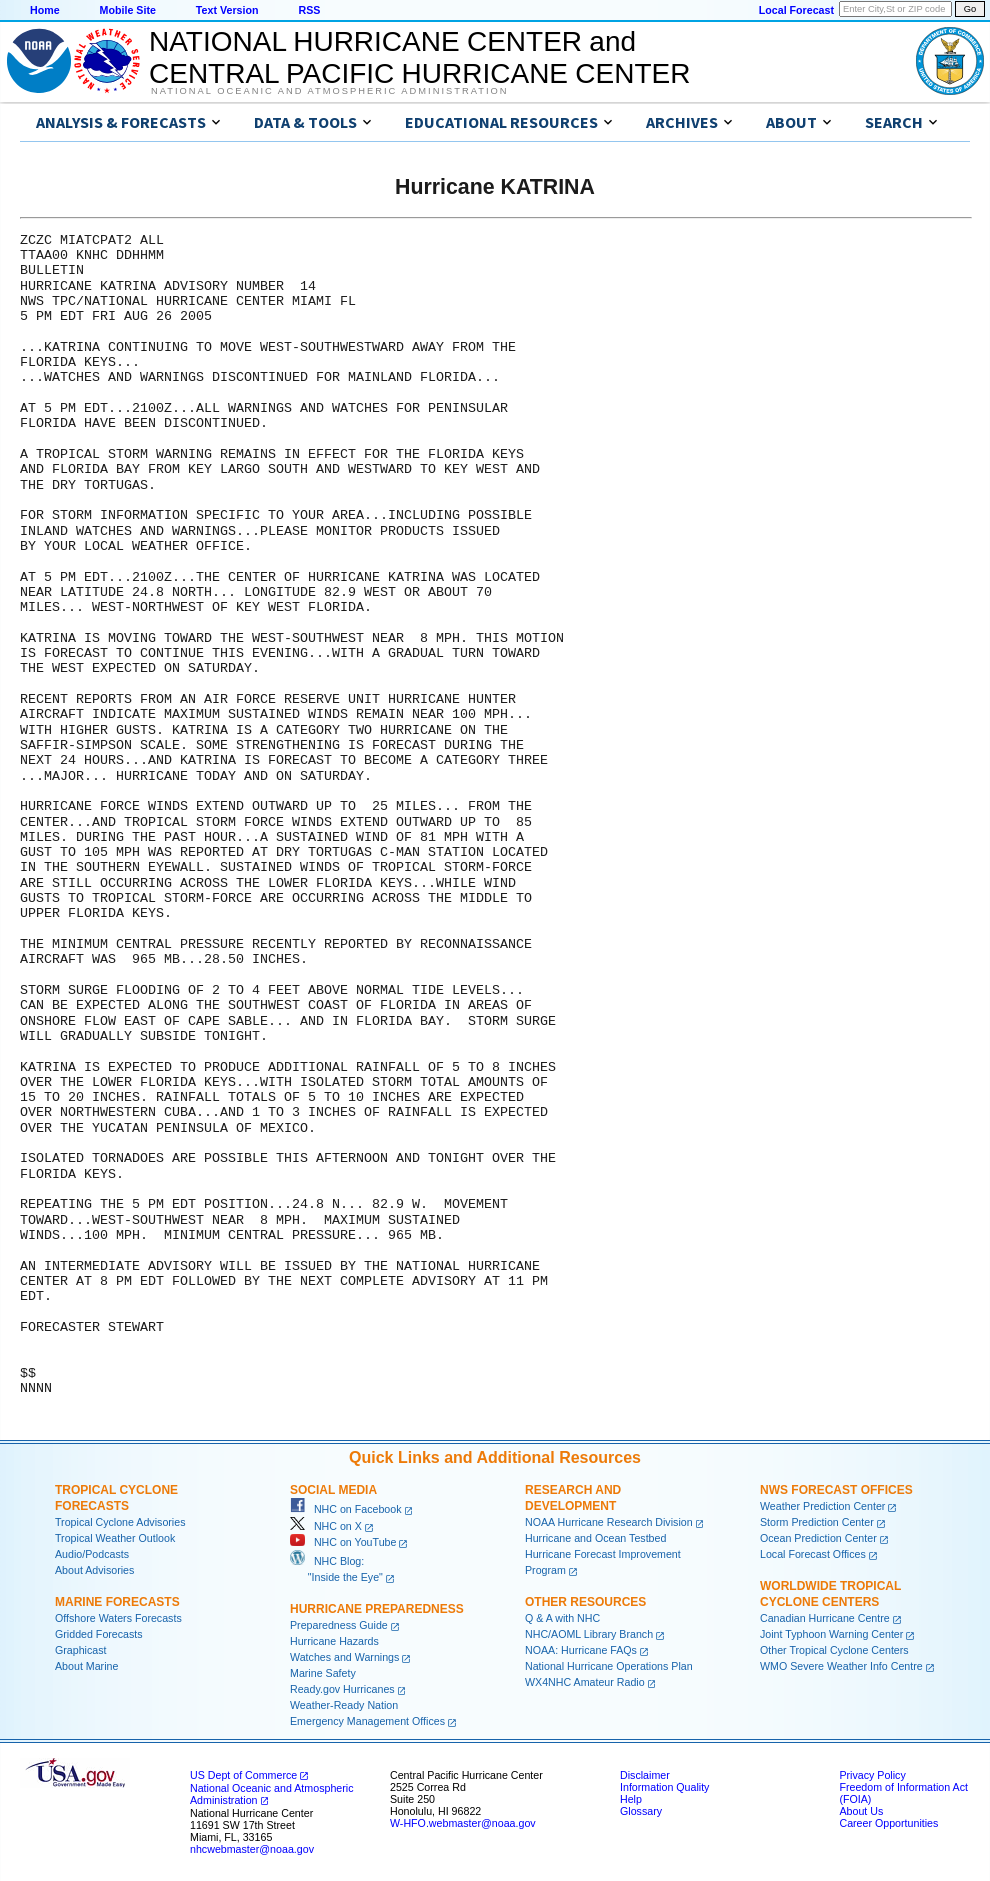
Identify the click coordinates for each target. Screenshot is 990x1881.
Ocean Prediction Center (818, 1538)
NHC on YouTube (343, 1542)
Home (45, 10)
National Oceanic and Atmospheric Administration (329, 91)
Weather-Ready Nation (344, 1705)
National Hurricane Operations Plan (609, 1666)
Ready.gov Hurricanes (342, 1689)
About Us (861, 1811)
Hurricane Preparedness (377, 1609)
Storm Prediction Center (817, 1522)
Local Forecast (796, 10)
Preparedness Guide (339, 1625)
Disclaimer (645, 1775)
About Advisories (94, 1570)
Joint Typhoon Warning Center (831, 1634)
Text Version (227, 10)
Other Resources (585, 1602)
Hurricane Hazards (334, 1641)
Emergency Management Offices (367, 1721)
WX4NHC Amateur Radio (585, 1682)
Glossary (641, 1811)
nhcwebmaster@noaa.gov (252, 1849)
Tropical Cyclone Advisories (120, 1522)
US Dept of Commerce (243, 1775)
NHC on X (326, 1526)
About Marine (86, 1666)
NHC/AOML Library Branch (589, 1634)
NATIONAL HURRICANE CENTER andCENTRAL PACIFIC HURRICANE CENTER (419, 57)
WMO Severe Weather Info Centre (841, 1666)
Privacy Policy (872, 1775)
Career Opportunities (888, 1823)
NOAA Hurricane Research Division (609, 1522)
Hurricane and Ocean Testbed (595, 1538)
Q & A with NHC (562, 1618)
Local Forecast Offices (813, 1554)
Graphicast (81, 1650)
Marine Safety (323, 1673)
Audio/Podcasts (92, 1554)
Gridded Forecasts (99, 1634)
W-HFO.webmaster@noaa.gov (463, 1823)
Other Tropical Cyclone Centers (834, 1650)
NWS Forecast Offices (836, 1490)
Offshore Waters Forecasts (118, 1618)
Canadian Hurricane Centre (825, 1618)
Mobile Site (128, 10)
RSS (309, 10)
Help (631, 1799)
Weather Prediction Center (822, 1506)
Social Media (333, 1490)
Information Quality (664, 1787)
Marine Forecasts (117, 1602)
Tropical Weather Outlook (115, 1538)
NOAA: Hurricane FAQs (581, 1650)
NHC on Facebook (346, 1509)
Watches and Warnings (344, 1657)
